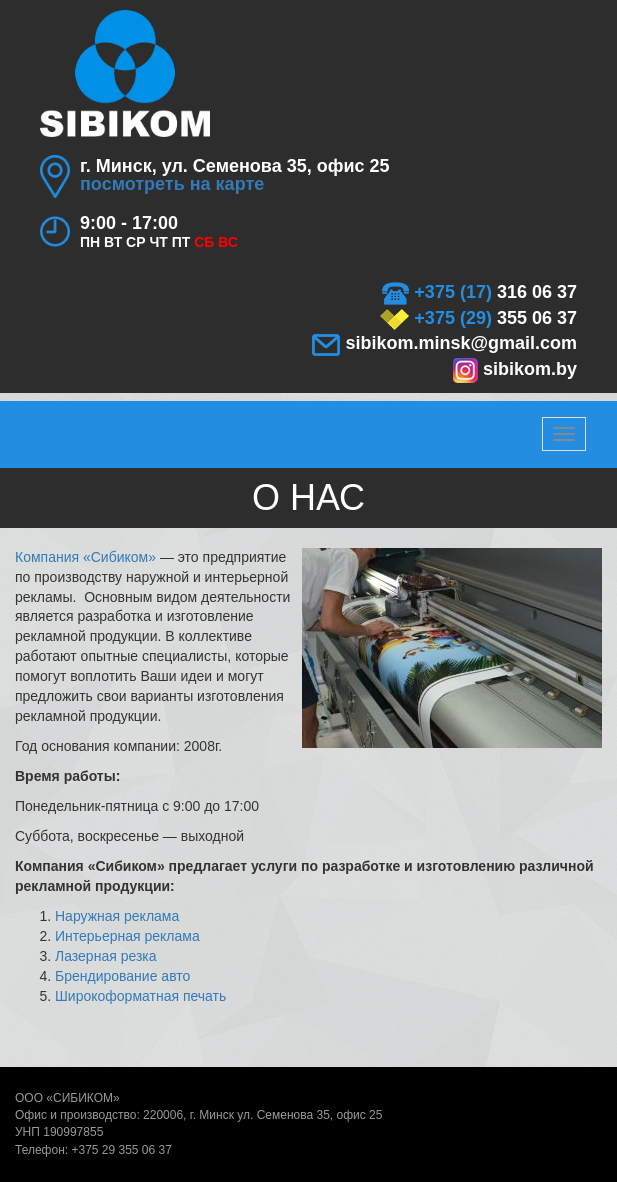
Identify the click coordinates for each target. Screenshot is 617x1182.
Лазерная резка (106, 956)
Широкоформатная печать (140, 996)
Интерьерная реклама (127, 936)
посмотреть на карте (172, 184)
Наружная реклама (117, 916)
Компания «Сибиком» (85, 557)
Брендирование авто (122, 976)
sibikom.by (515, 369)
